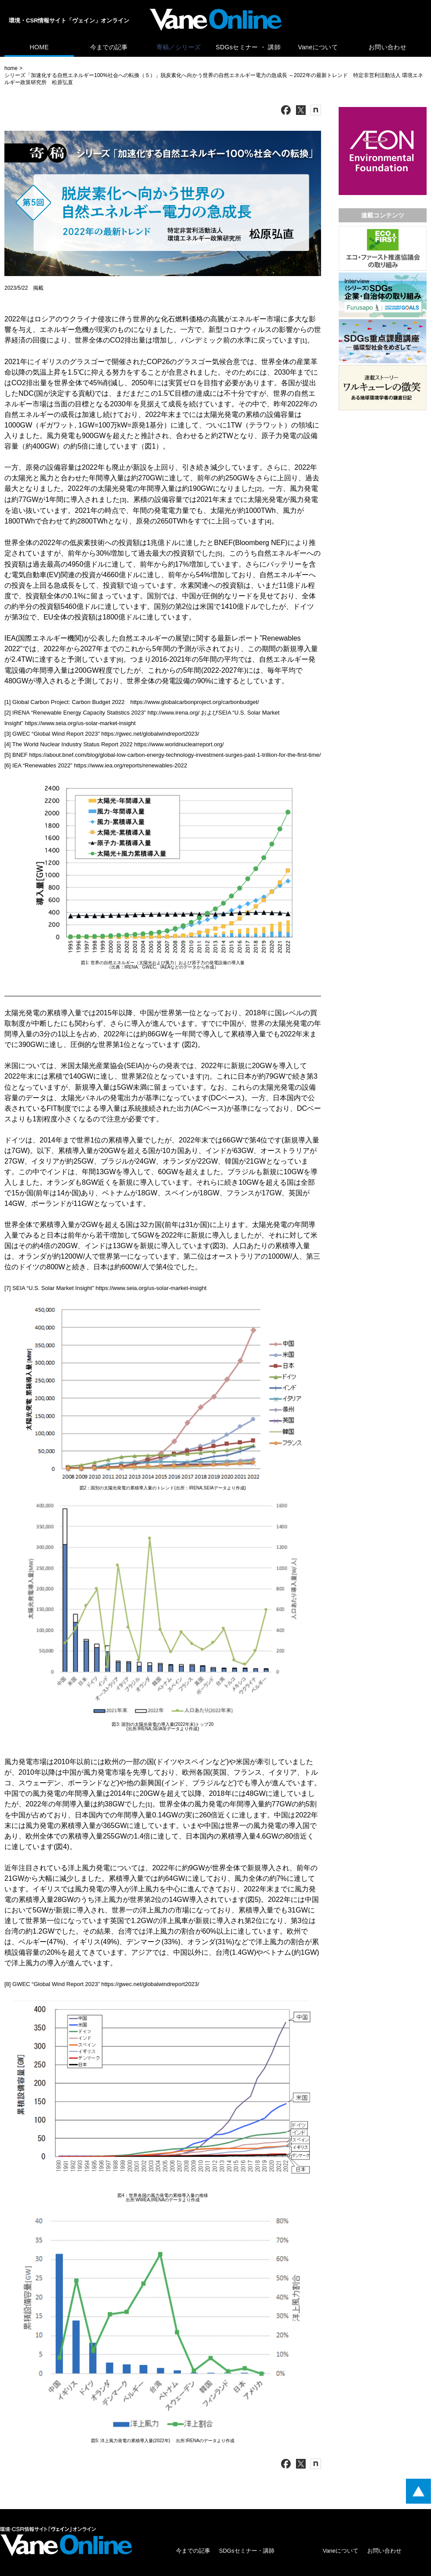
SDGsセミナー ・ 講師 (248, 47)
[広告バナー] (383, 109)
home (11, 68)
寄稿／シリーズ (179, 47)
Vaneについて (318, 47)
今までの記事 (109, 47)
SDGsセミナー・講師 (246, 2550)
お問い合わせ (387, 47)
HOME (38, 47)
